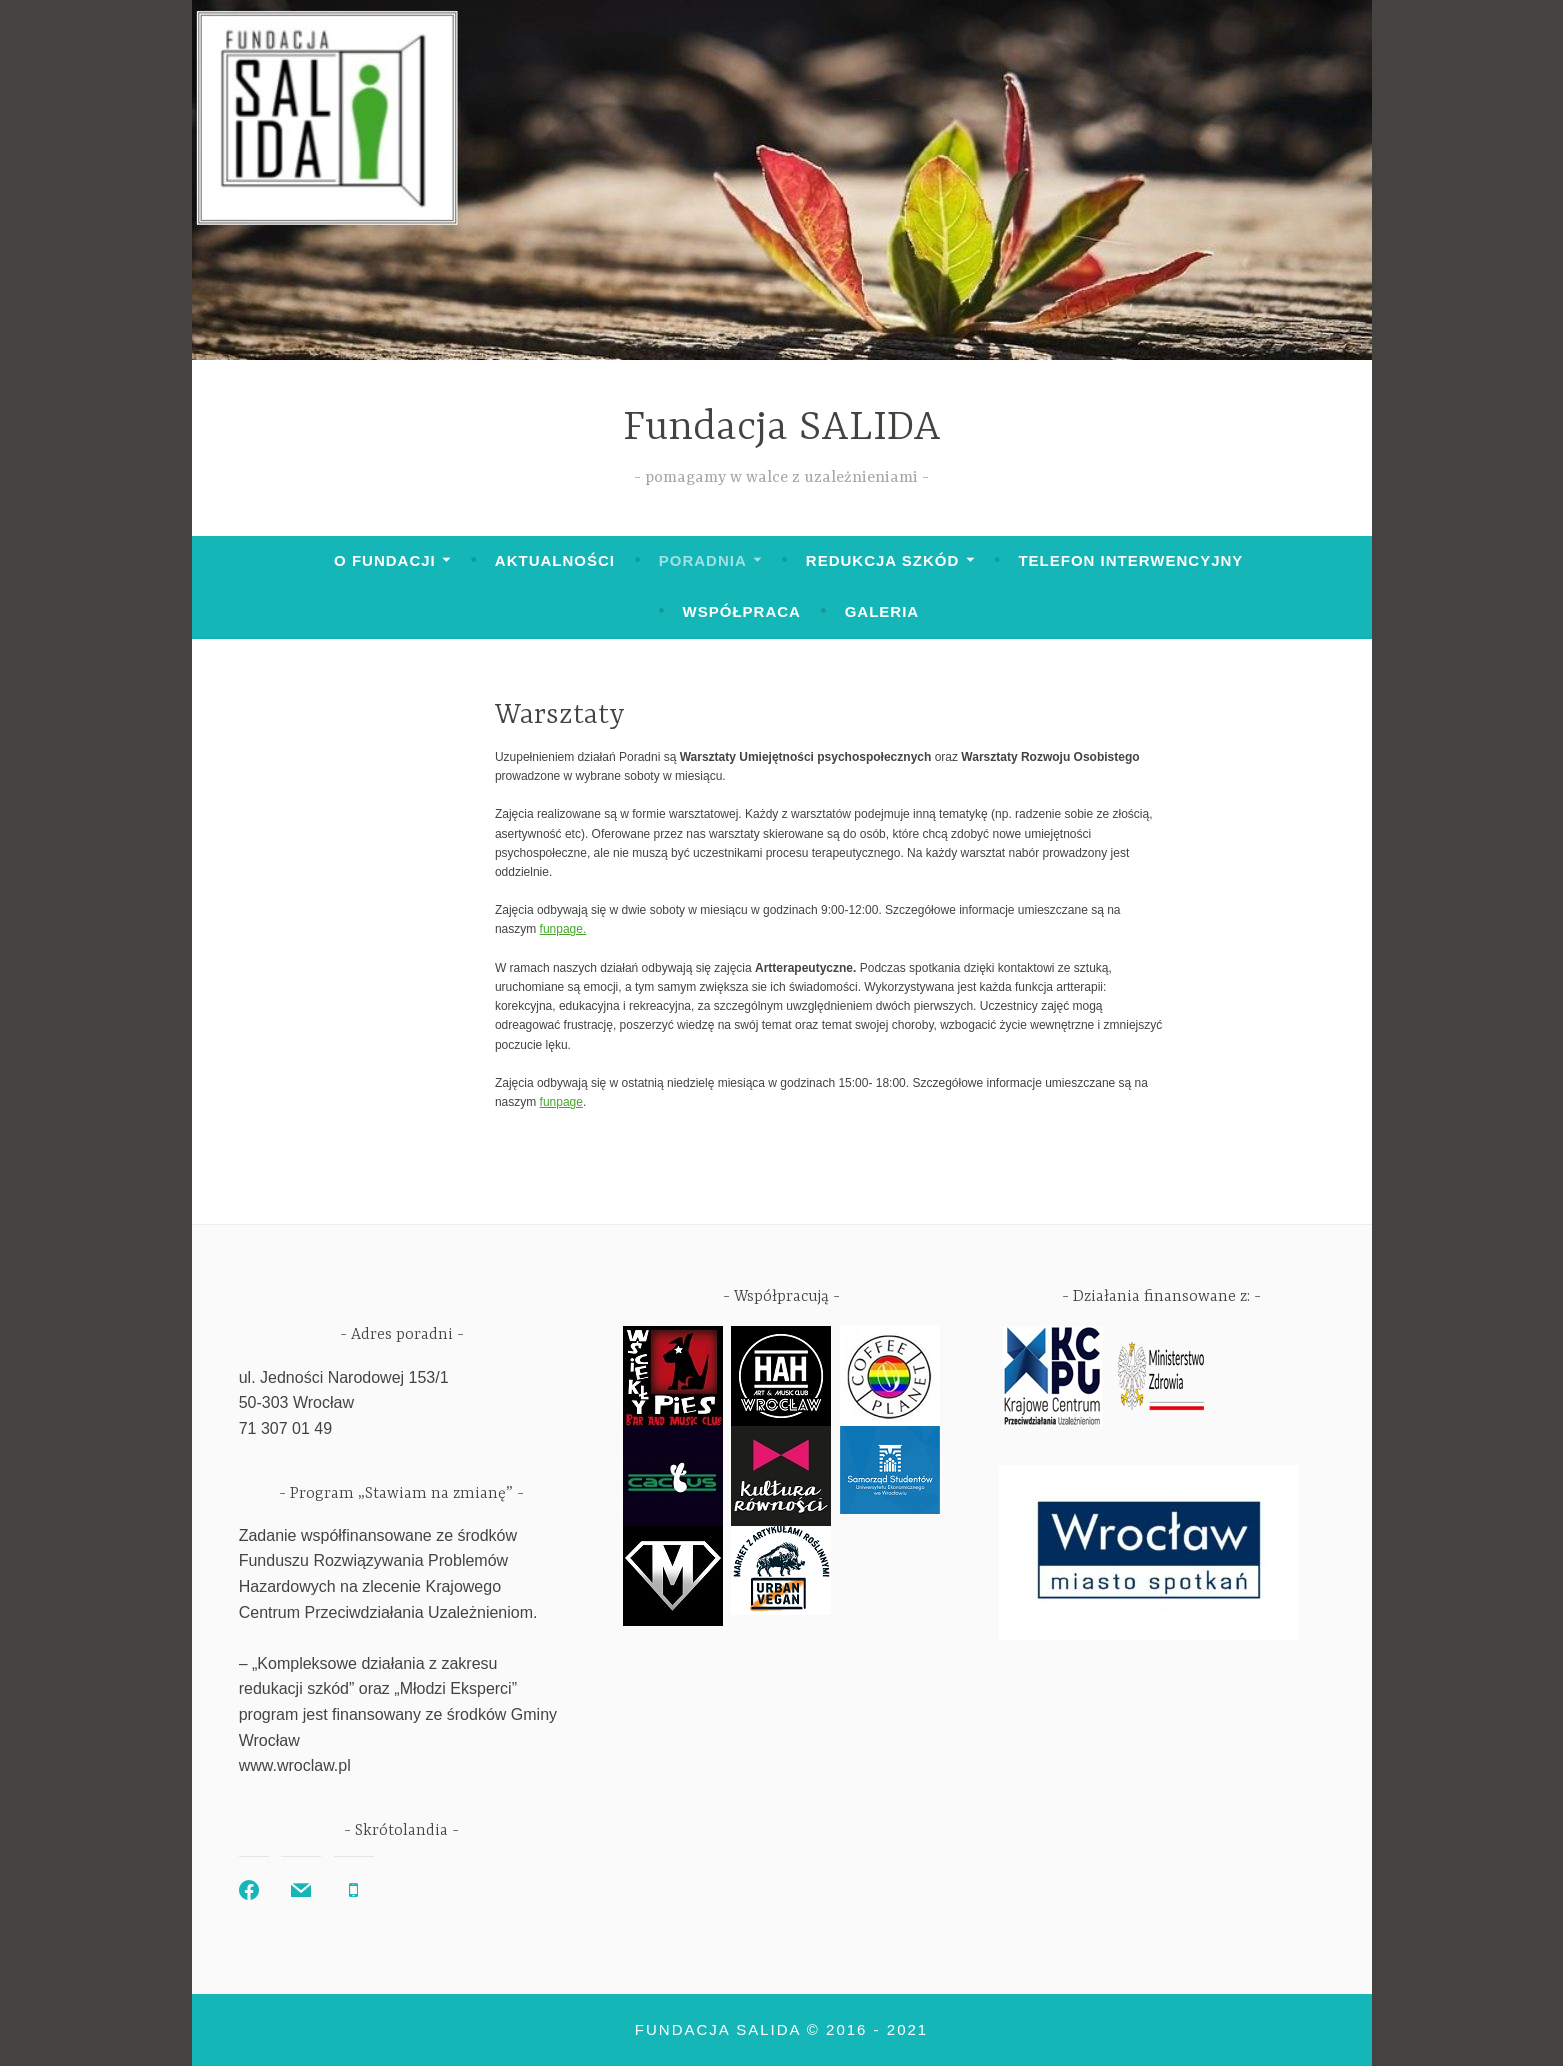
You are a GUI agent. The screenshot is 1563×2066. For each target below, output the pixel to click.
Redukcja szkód (882, 560)
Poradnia (703, 560)
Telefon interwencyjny (1130, 560)
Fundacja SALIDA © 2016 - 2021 (781, 2029)
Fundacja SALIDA (782, 428)
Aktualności (555, 560)
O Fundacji (385, 560)
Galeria (882, 611)
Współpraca (742, 611)
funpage (561, 929)
